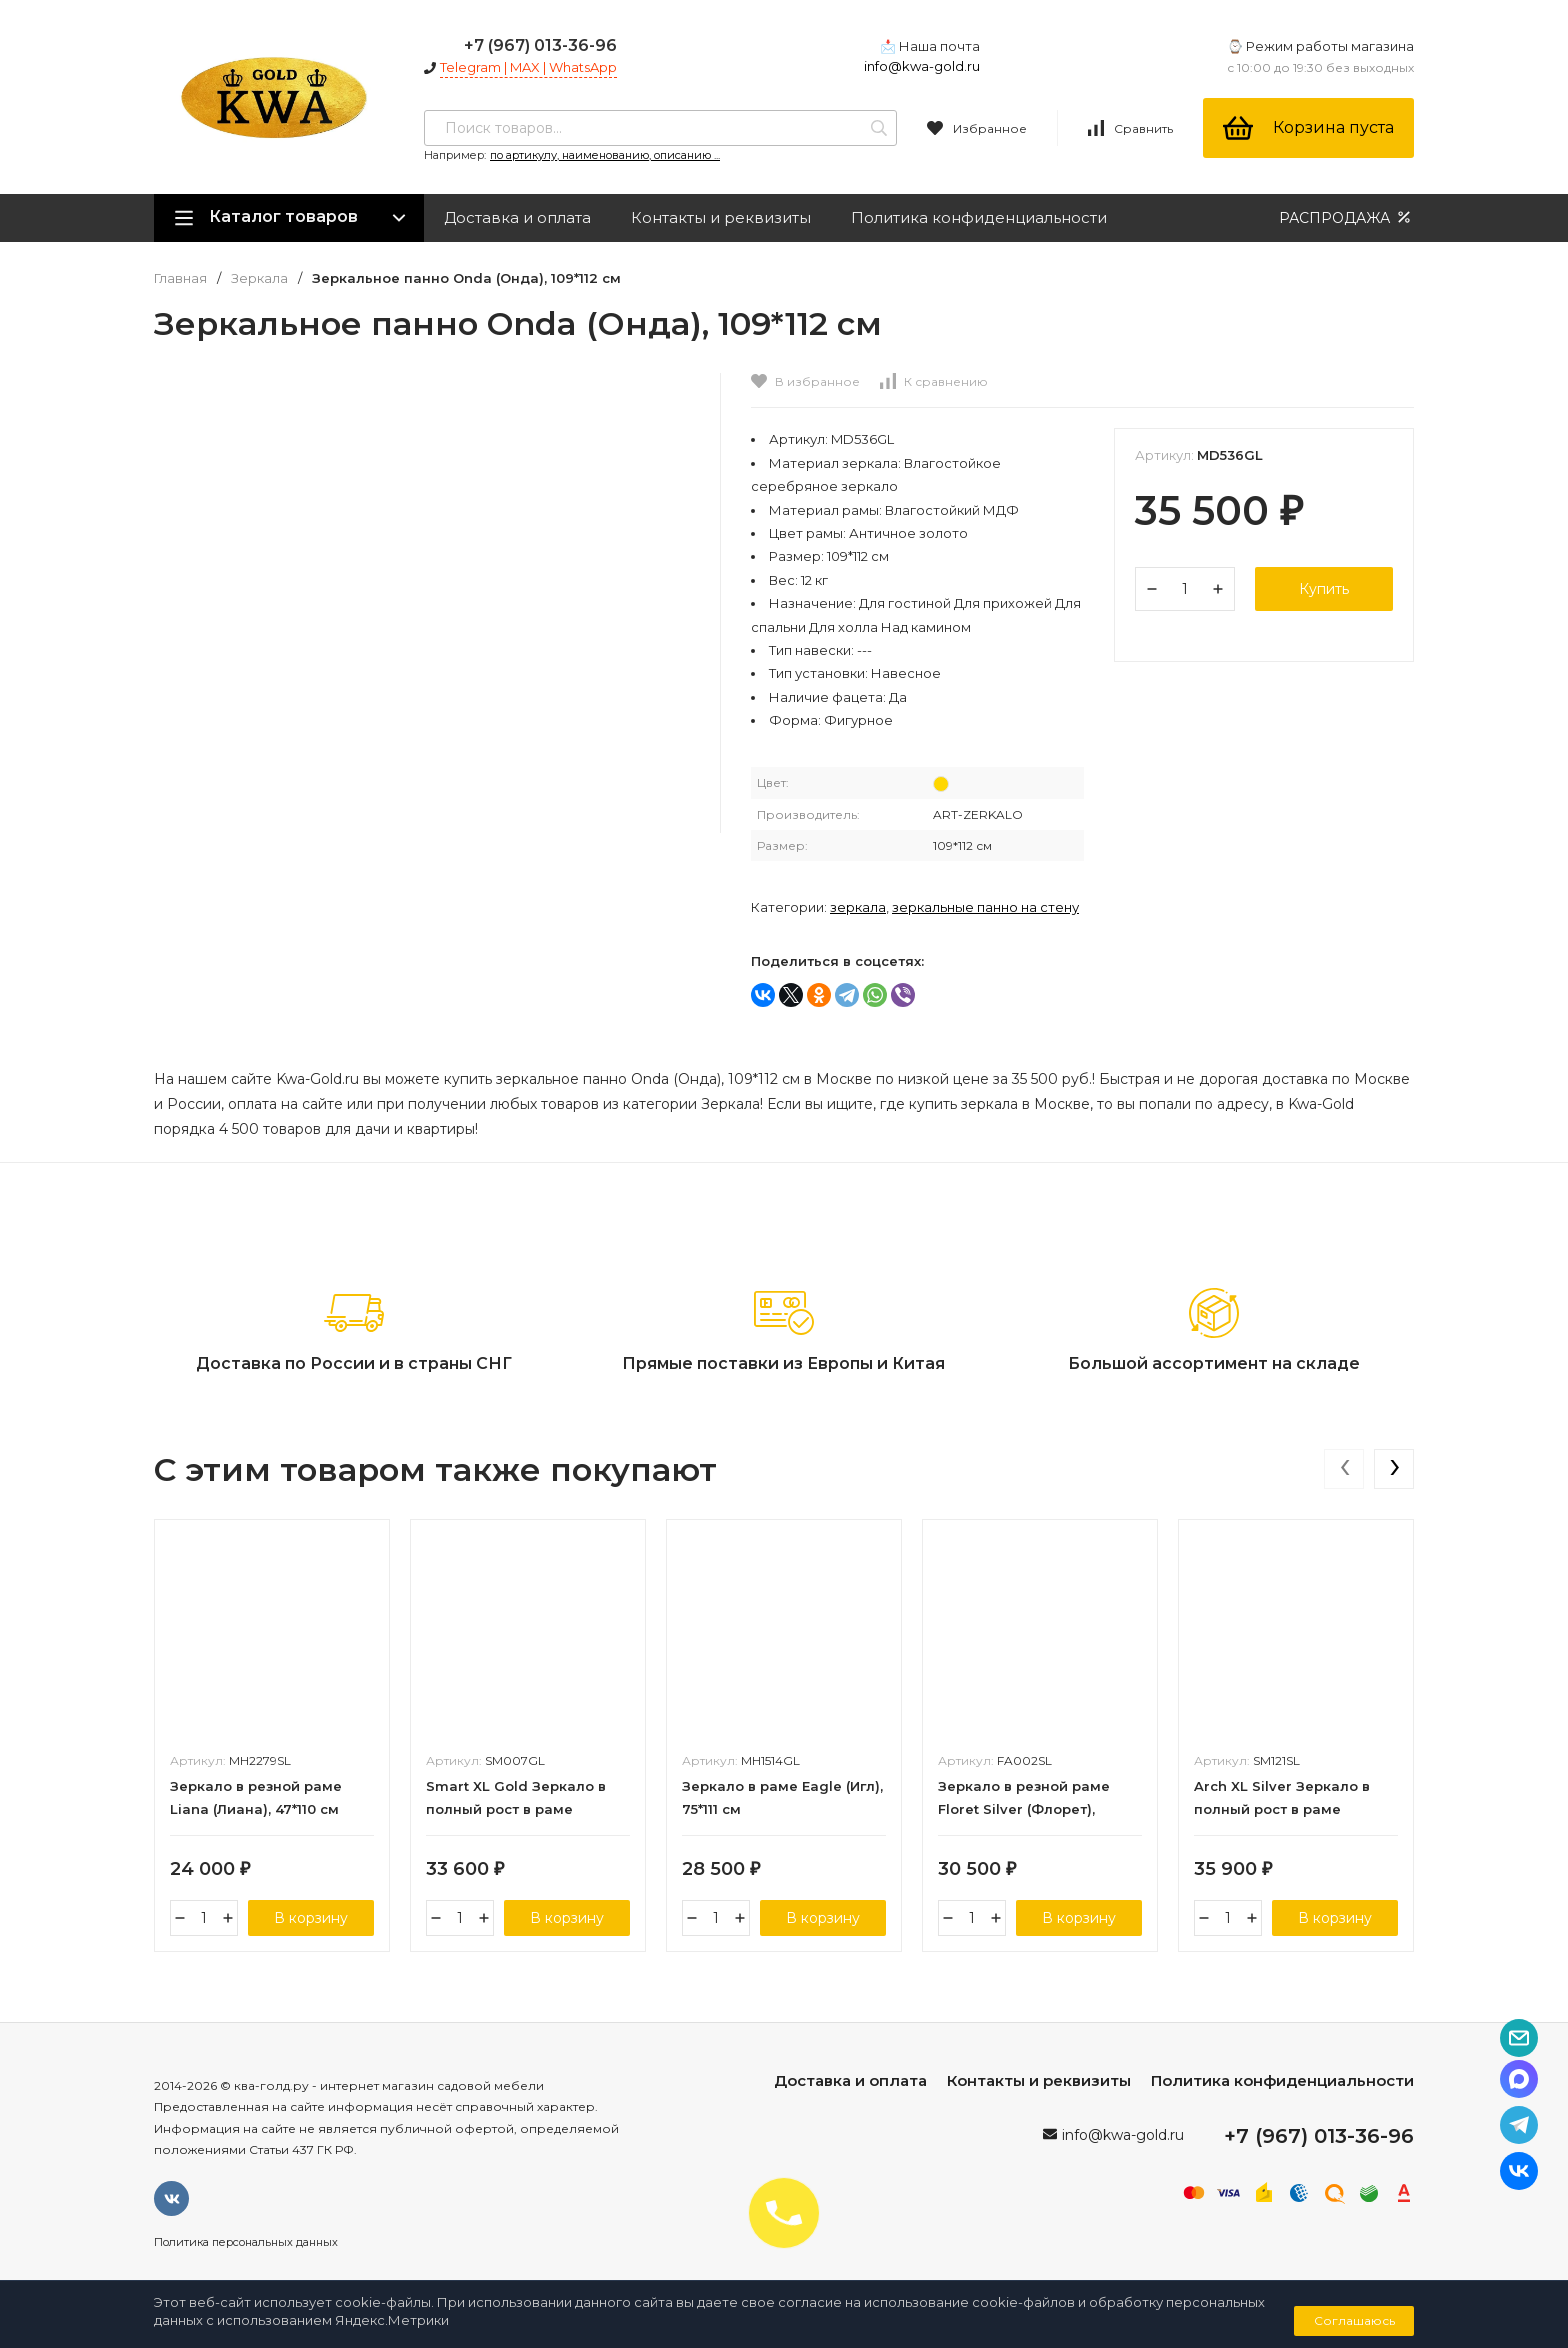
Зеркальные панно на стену (985, 907)
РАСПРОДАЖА (1346, 217)
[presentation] (1344, 1469)
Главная (180, 278)
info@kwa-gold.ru (922, 66)
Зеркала (259, 278)
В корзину (311, 1918)
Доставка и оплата (517, 217)
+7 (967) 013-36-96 (540, 45)
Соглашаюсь (1354, 2320)
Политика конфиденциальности (979, 217)
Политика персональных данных (246, 2242)
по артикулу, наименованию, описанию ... (605, 155)
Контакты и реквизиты (721, 217)
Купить (1324, 589)
